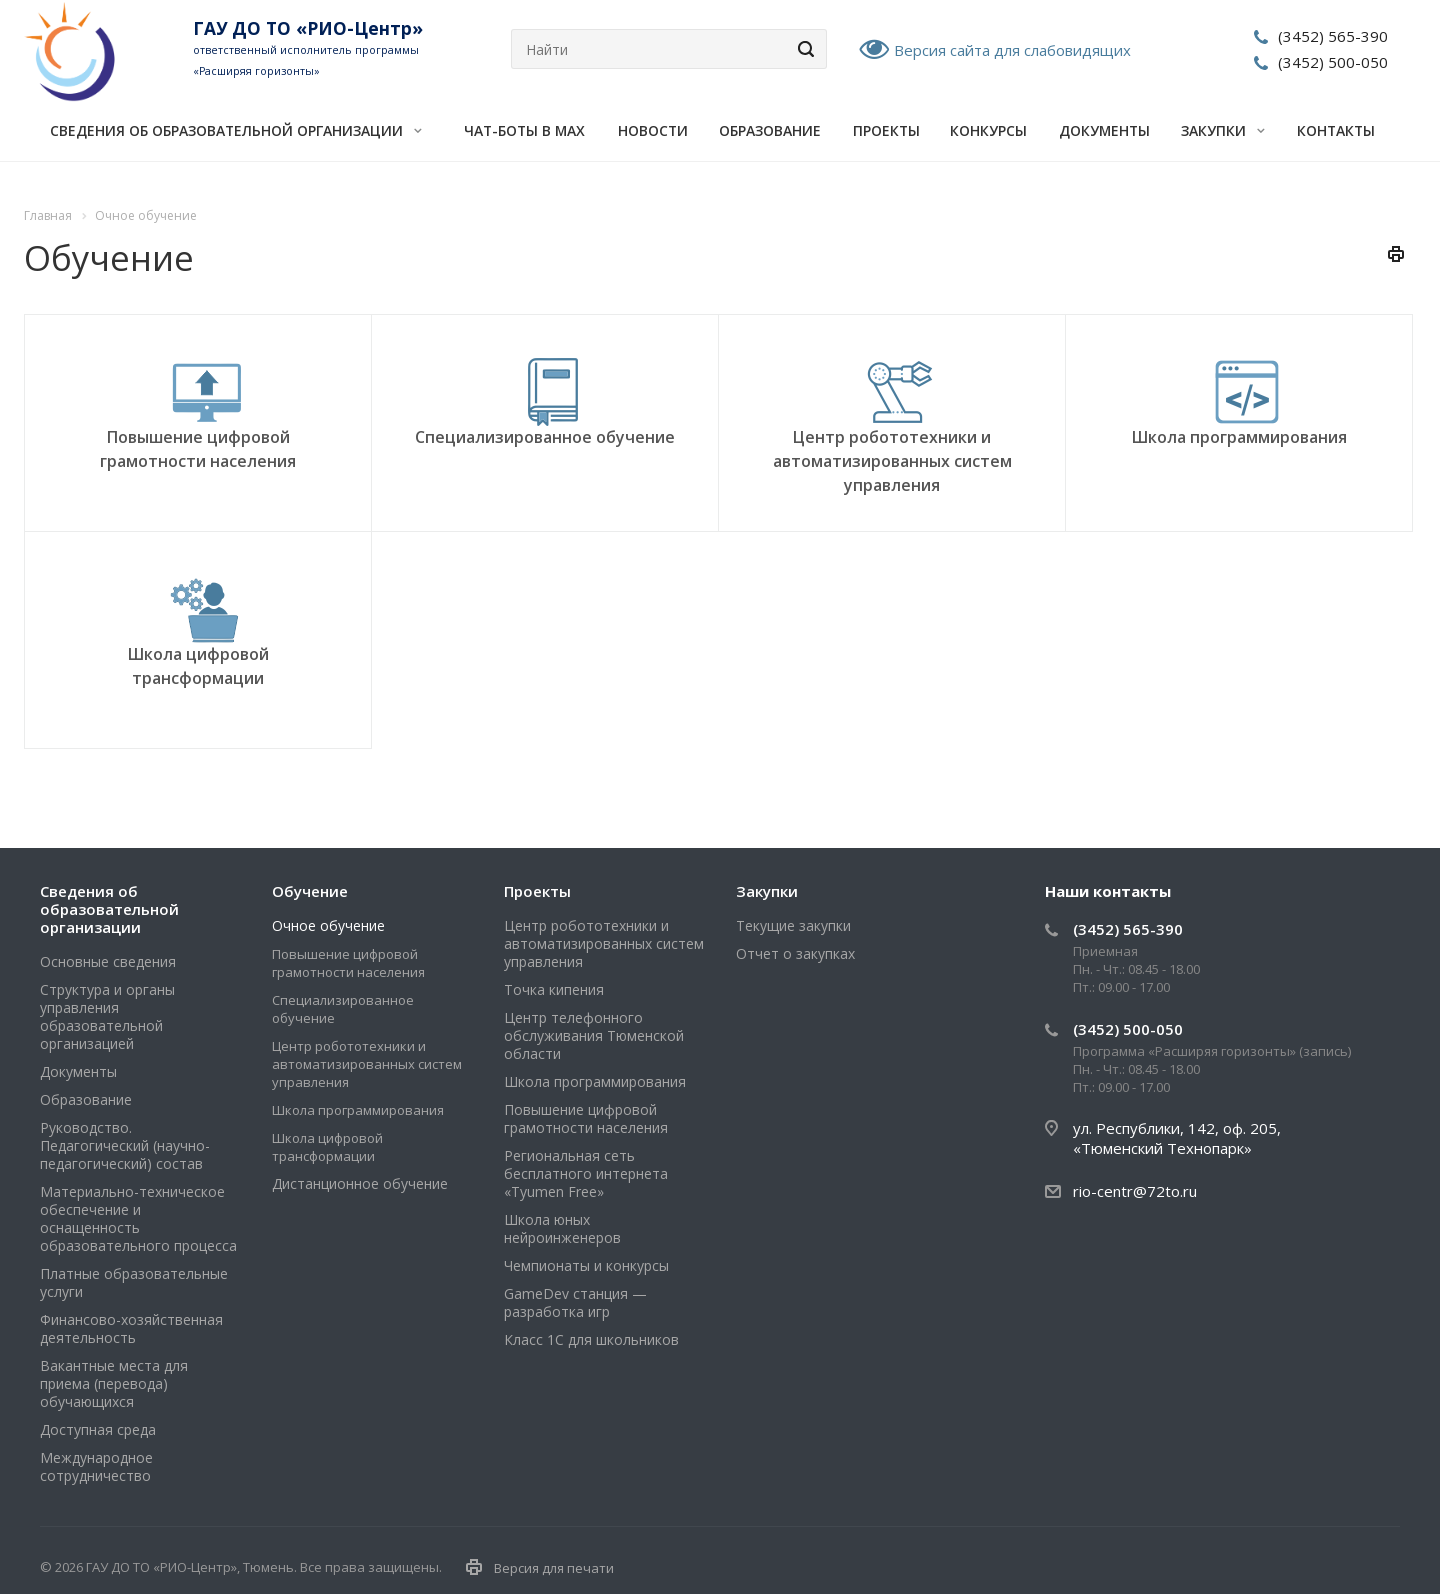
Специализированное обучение (545, 437)
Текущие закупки (793, 925)
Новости (653, 130)
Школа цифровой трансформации (327, 1147)
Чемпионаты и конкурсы (586, 1265)
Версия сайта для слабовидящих (1012, 50)
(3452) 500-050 (1333, 62)
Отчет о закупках (795, 953)
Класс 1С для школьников (591, 1339)
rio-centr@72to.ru (1135, 1191)
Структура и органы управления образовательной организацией (107, 1016)
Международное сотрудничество (96, 1466)
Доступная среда (98, 1429)
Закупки (1223, 130)
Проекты (886, 130)
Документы (1104, 130)
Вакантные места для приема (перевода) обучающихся (114, 1383)
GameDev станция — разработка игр (575, 1302)
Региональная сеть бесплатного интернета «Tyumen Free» (586, 1173)
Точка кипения (554, 989)
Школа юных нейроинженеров (562, 1228)
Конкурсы (988, 130)
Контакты (1336, 130)
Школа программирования (1239, 437)
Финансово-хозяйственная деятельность (131, 1328)
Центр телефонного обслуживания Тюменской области (594, 1035)
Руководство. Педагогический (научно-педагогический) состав (125, 1145)
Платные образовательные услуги (134, 1282)
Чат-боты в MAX (524, 130)
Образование (770, 130)
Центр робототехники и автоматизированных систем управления (892, 461)
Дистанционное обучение (360, 1183)
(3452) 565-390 (1333, 36)
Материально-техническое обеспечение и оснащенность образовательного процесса (138, 1218)
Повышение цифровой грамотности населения (348, 963)
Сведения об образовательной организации (236, 130)
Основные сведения (108, 961)
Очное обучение (328, 925)
